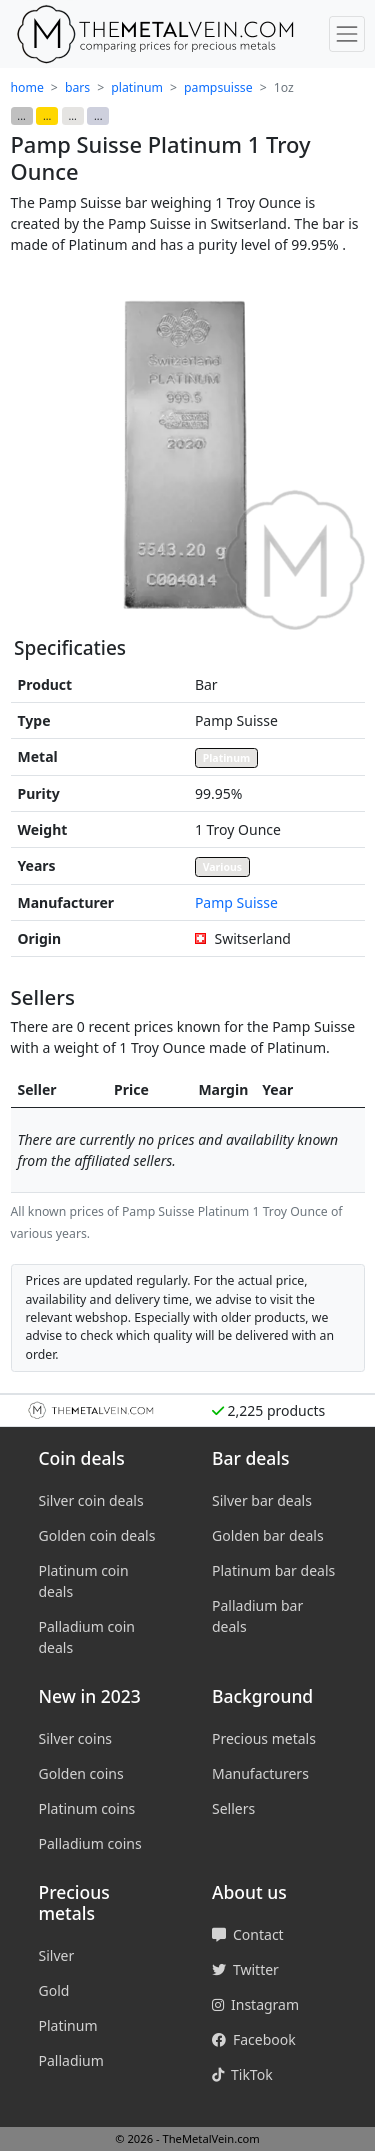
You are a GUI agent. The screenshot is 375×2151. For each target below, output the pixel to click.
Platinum (227, 758)
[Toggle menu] (346, 33)
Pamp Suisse (236, 902)
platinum (137, 87)
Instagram (255, 2004)
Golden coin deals (97, 1535)
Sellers (233, 1808)
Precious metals (264, 1738)
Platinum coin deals (84, 1581)
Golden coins (81, 1773)
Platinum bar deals (273, 1570)
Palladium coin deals (87, 1637)
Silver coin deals (91, 1500)
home (27, 87)
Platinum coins (87, 1808)
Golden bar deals (268, 1535)
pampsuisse (218, 87)
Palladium (71, 2060)
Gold (54, 1990)
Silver (57, 1955)
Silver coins (76, 1738)
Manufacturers (260, 1773)
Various (222, 867)
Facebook (254, 2039)
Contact (248, 1934)
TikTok (242, 2074)
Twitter (245, 1969)
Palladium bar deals (257, 1616)
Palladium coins (90, 1843)
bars (77, 87)
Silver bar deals (262, 1500)
